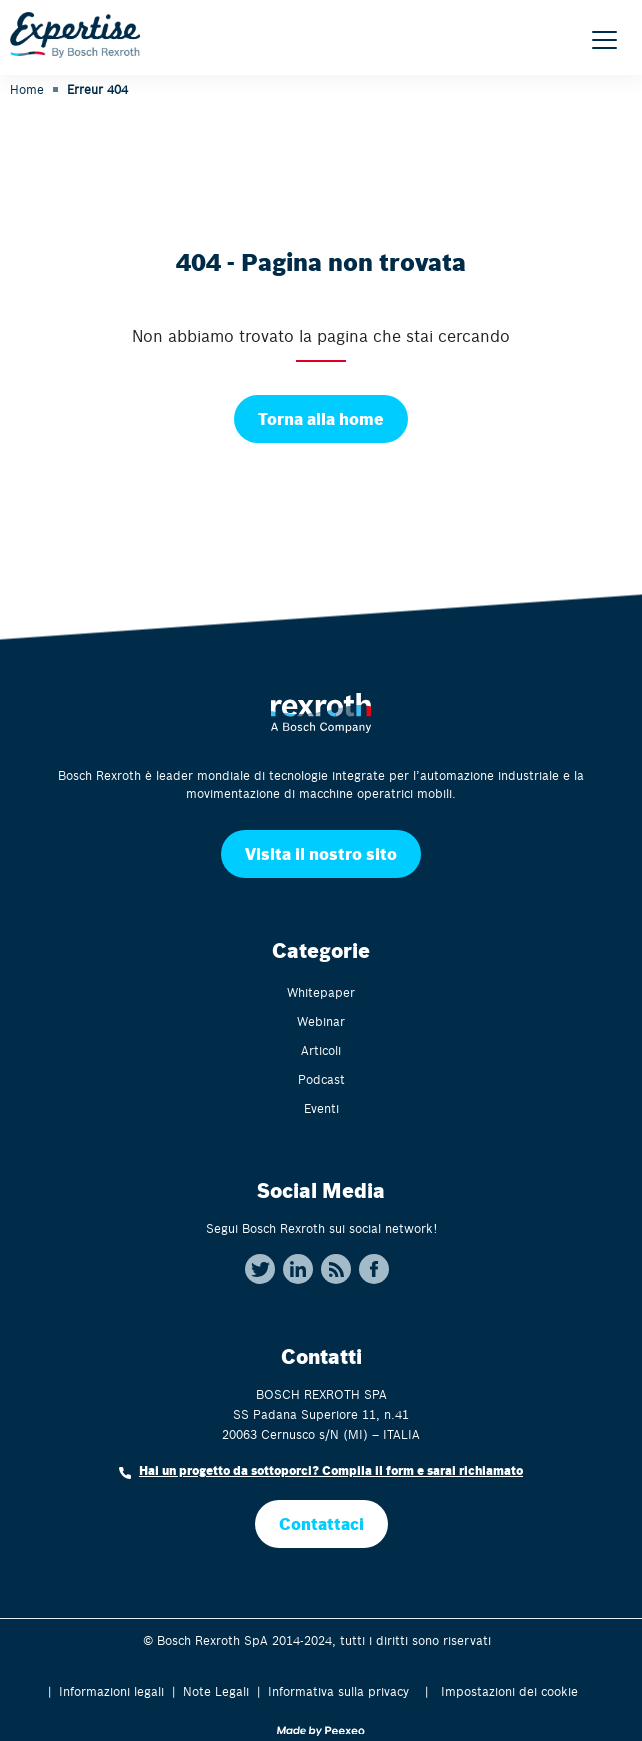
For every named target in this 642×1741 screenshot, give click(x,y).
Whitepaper (321, 992)
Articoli (321, 1050)
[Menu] (604, 40)
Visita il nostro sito (321, 853)
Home (27, 89)
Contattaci (321, 1523)
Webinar (321, 1021)
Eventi (321, 1108)
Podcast (321, 1079)
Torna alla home (321, 418)
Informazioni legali (111, 1691)
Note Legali (216, 1691)
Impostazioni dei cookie (509, 1691)
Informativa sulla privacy (338, 1691)
